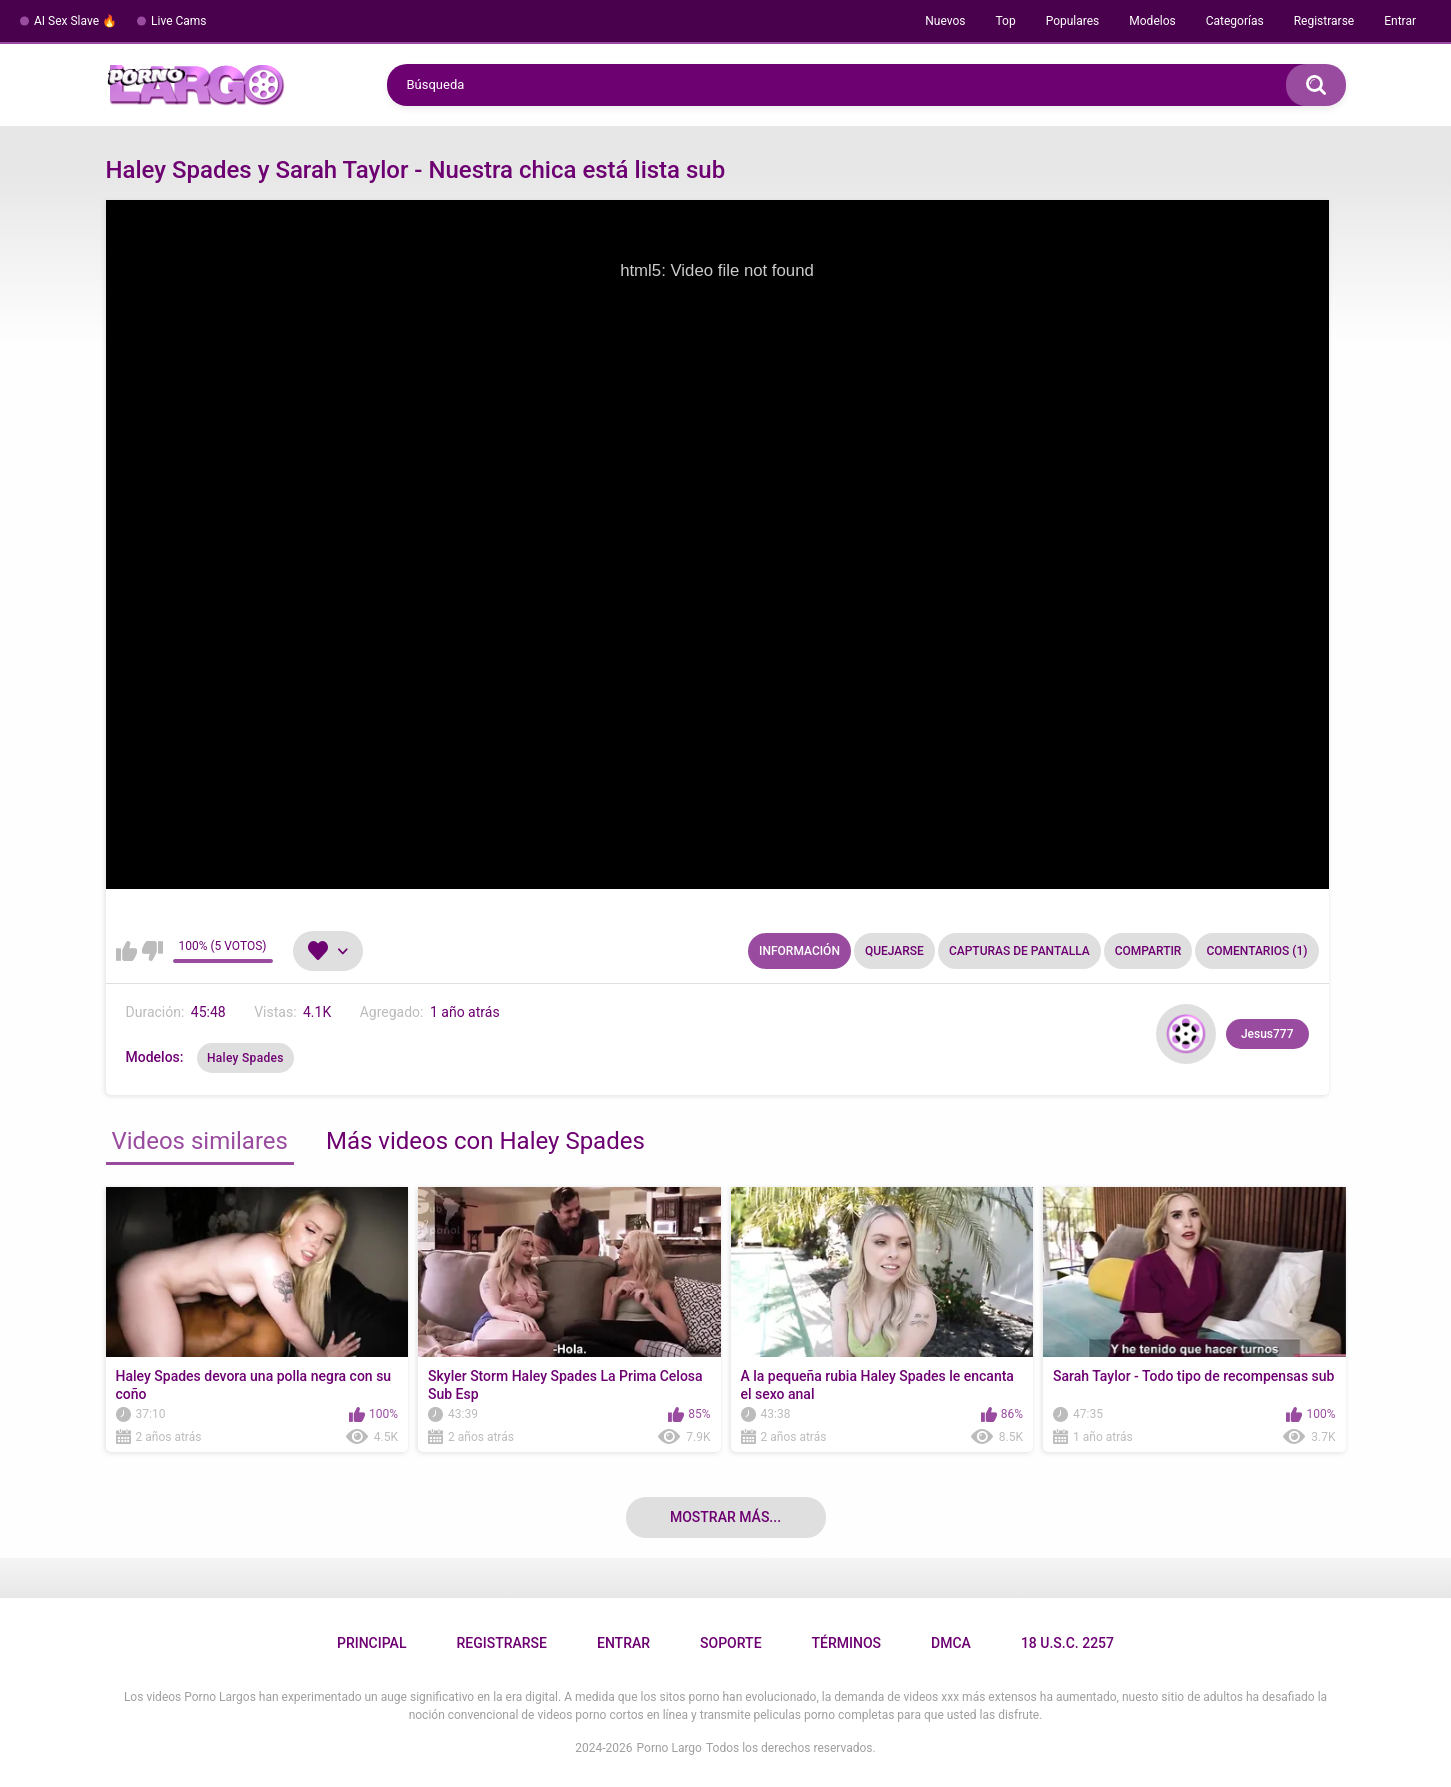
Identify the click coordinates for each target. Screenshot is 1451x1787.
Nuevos (945, 21)
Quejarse (894, 951)
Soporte (730, 1643)
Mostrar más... (725, 1517)
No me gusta (152, 951)
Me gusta (126, 951)
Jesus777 (1267, 1034)
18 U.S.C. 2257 (1067, 1643)
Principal (371, 1643)
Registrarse (1324, 21)
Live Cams (179, 21)
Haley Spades (245, 1058)
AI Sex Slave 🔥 (75, 21)
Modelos (1152, 21)
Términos (847, 1643)
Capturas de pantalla (1019, 951)
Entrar (1400, 21)
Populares (1073, 21)
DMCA (951, 1643)
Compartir (1148, 951)
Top (1005, 21)
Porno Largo (669, 1748)
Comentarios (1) (1256, 951)
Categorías (1235, 21)
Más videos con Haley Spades (485, 1141)
